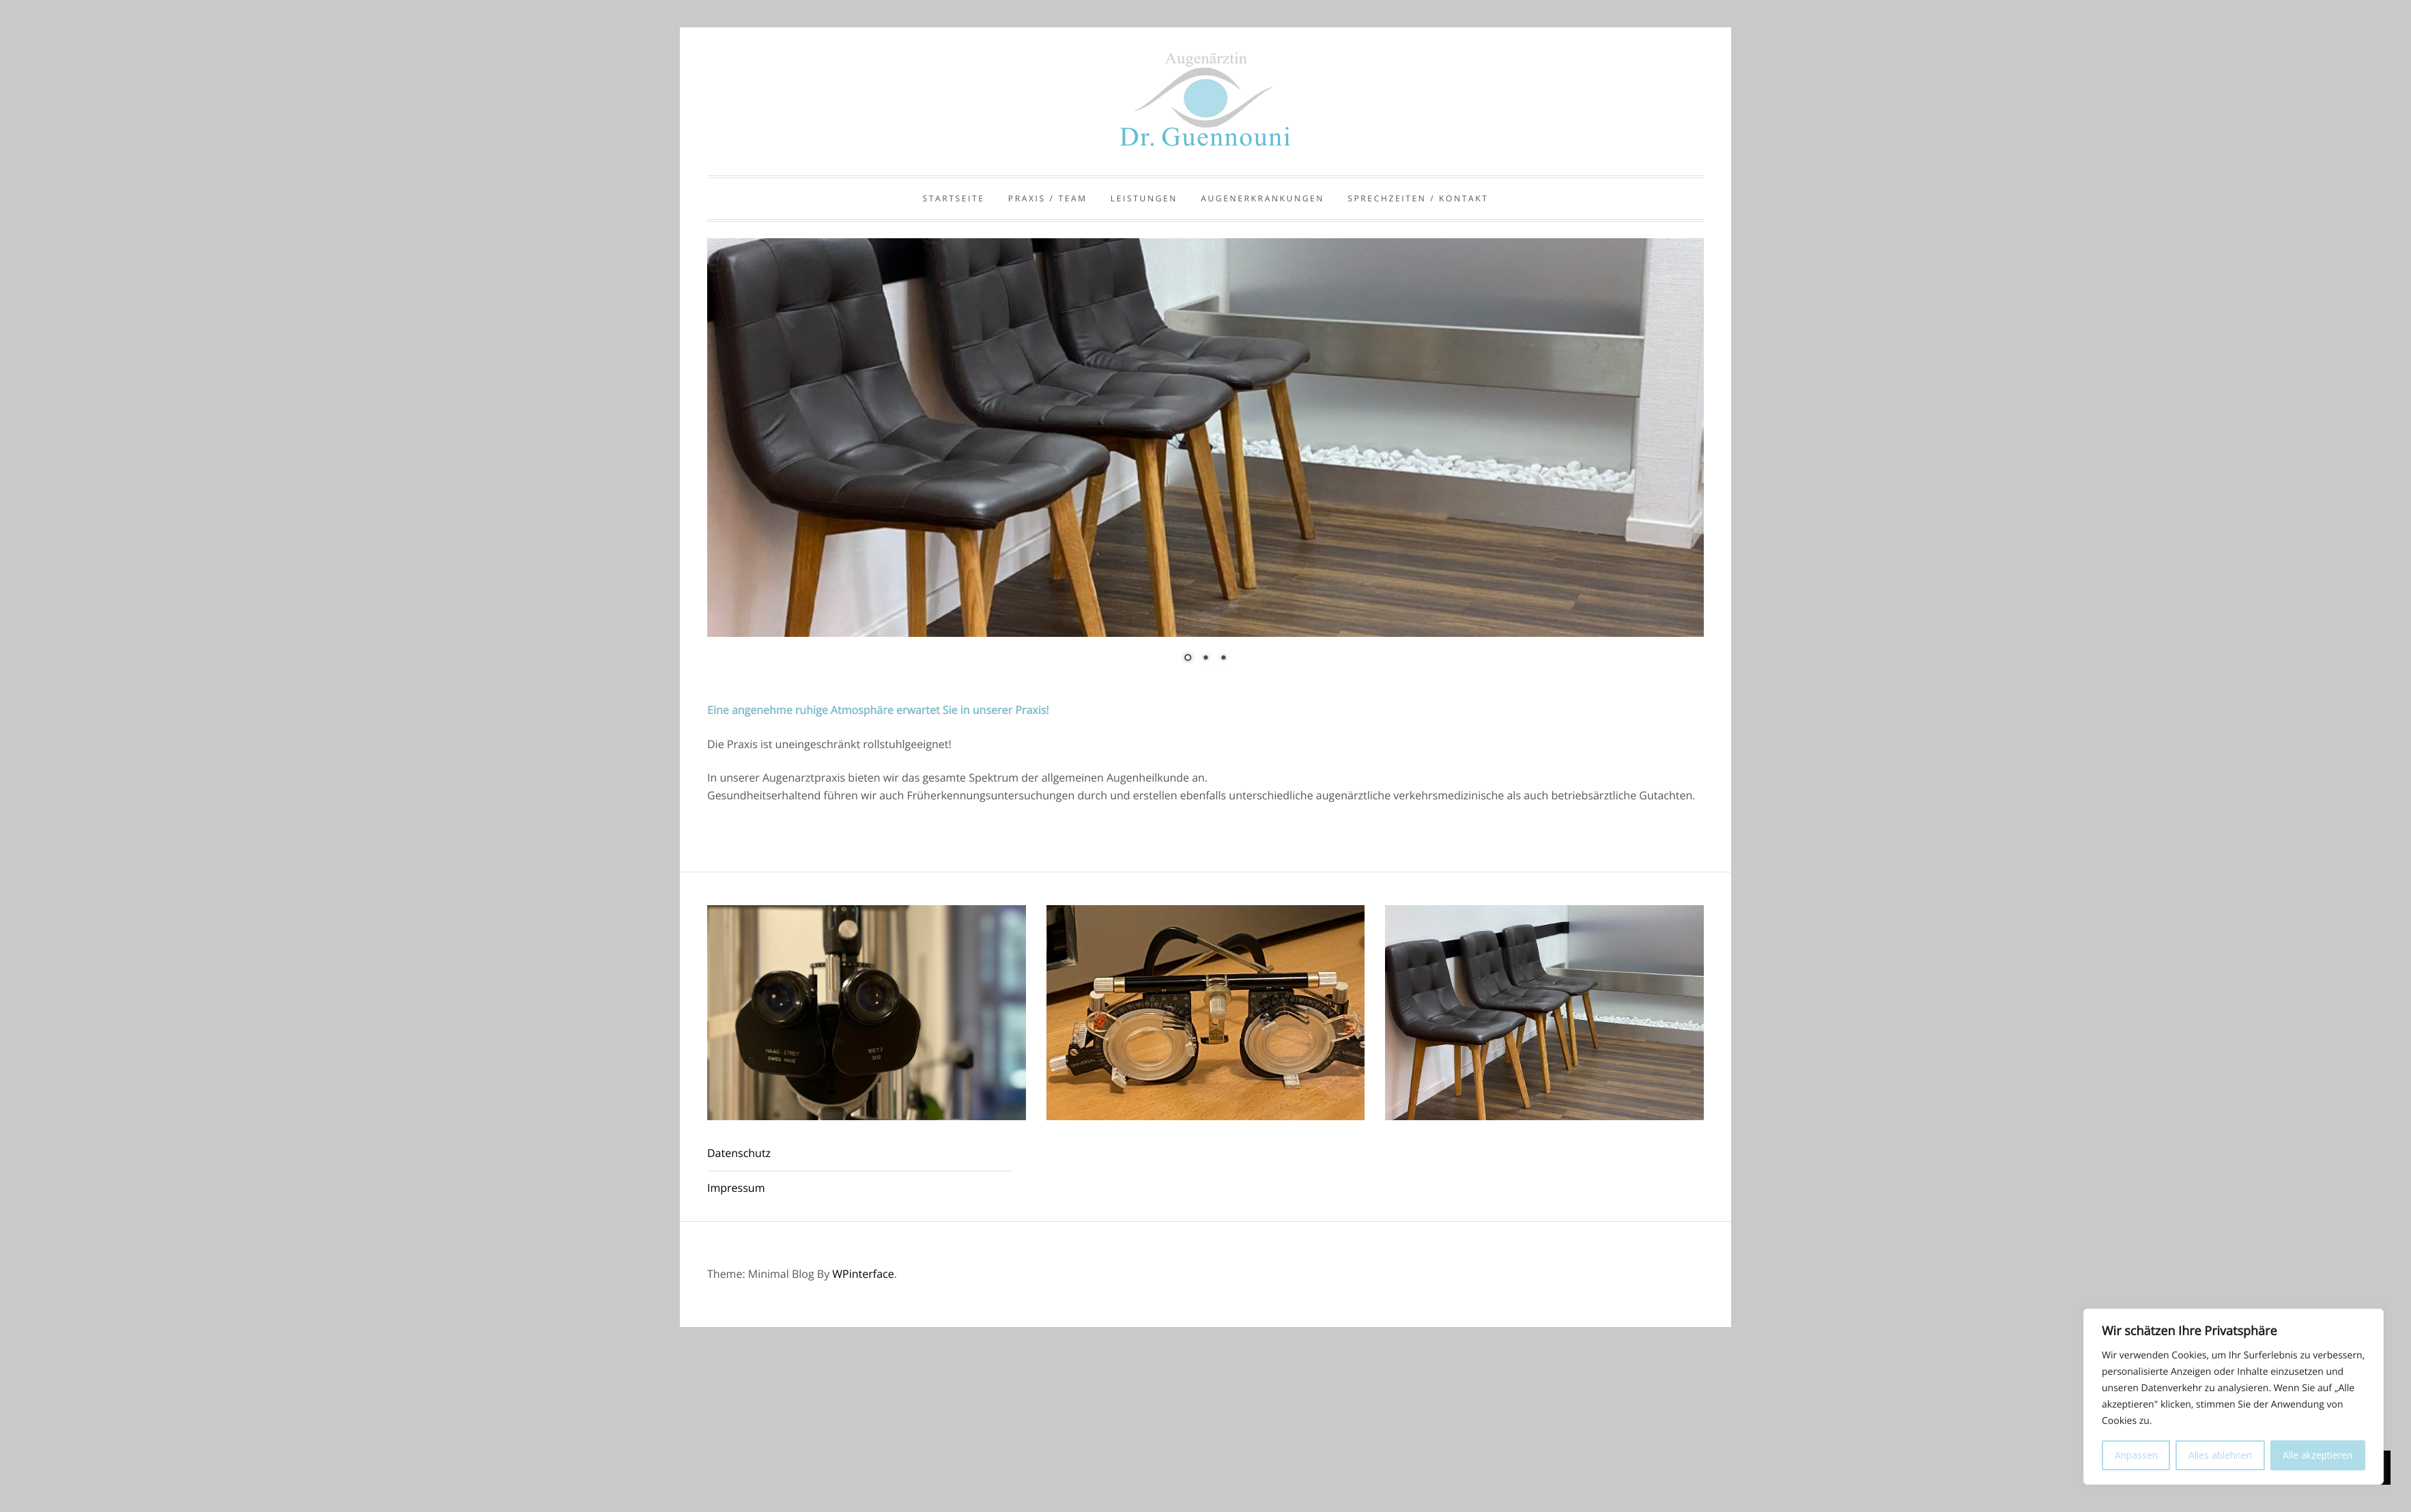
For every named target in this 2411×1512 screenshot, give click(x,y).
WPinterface (863, 1273)
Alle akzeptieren (2317, 1455)
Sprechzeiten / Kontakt (1417, 198)
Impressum (736, 1187)
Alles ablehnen (2220, 1455)
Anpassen (2136, 1455)
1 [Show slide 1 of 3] (1187, 658)
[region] (1205, 460)
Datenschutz (739, 1152)
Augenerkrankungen (1262, 198)
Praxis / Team (1047, 198)
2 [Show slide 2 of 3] (1205, 658)
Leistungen (1144, 198)
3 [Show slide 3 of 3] (1223, 658)
